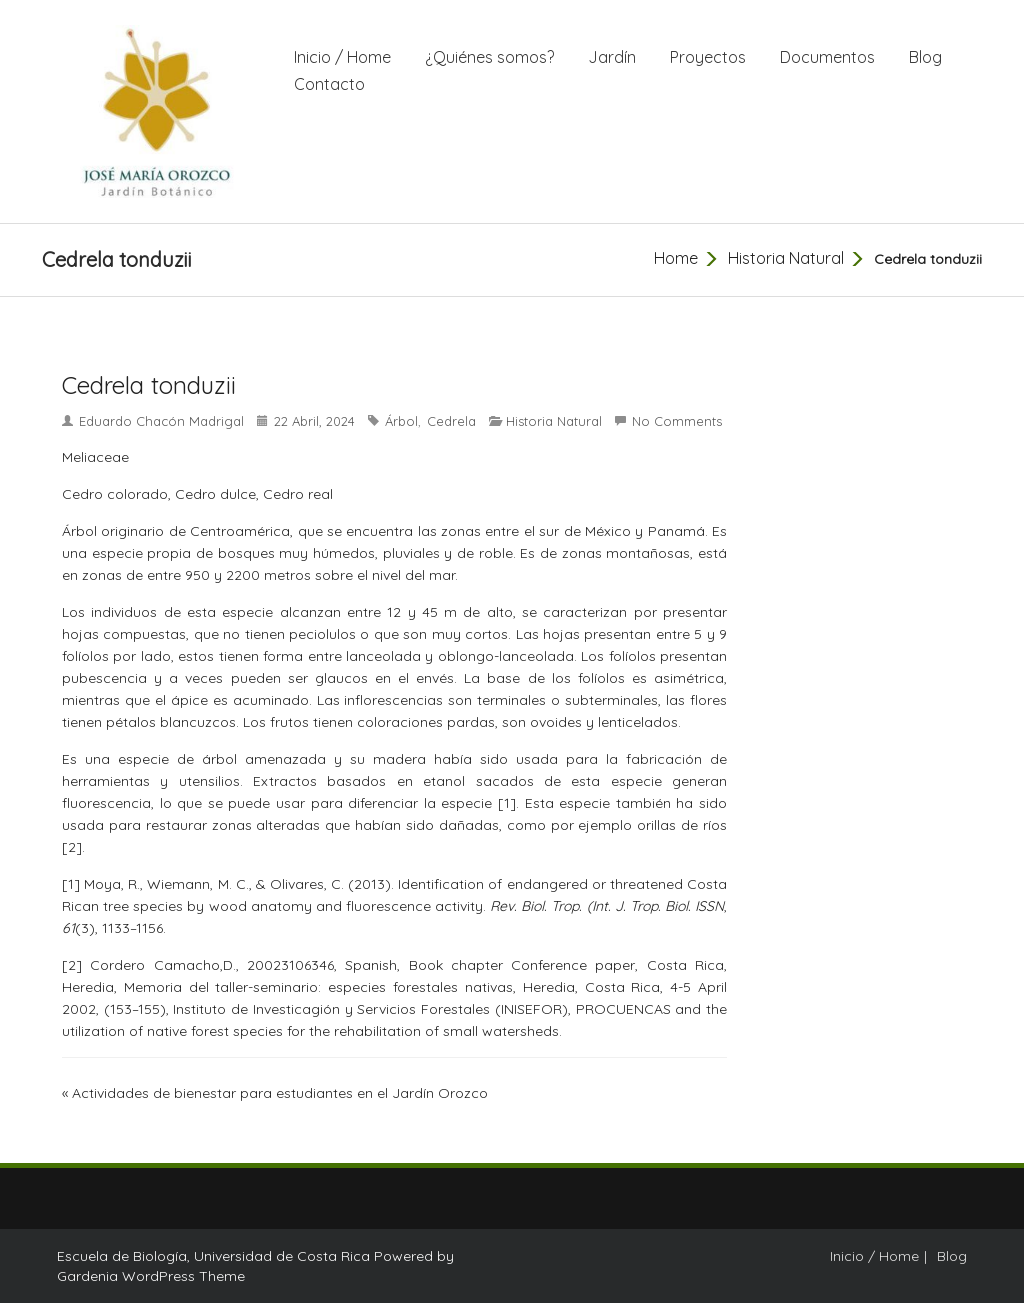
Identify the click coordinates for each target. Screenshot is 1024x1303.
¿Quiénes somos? (489, 57)
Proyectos (708, 57)
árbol (401, 421)
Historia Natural (786, 258)
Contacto (329, 84)
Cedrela (451, 421)
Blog (925, 57)
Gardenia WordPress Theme (151, 1276)
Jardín (612, 57)
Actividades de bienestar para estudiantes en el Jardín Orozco (280, 1093)
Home (676, 258)
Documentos (827, 57)
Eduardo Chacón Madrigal (161, 421)
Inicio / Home (342, 57)
